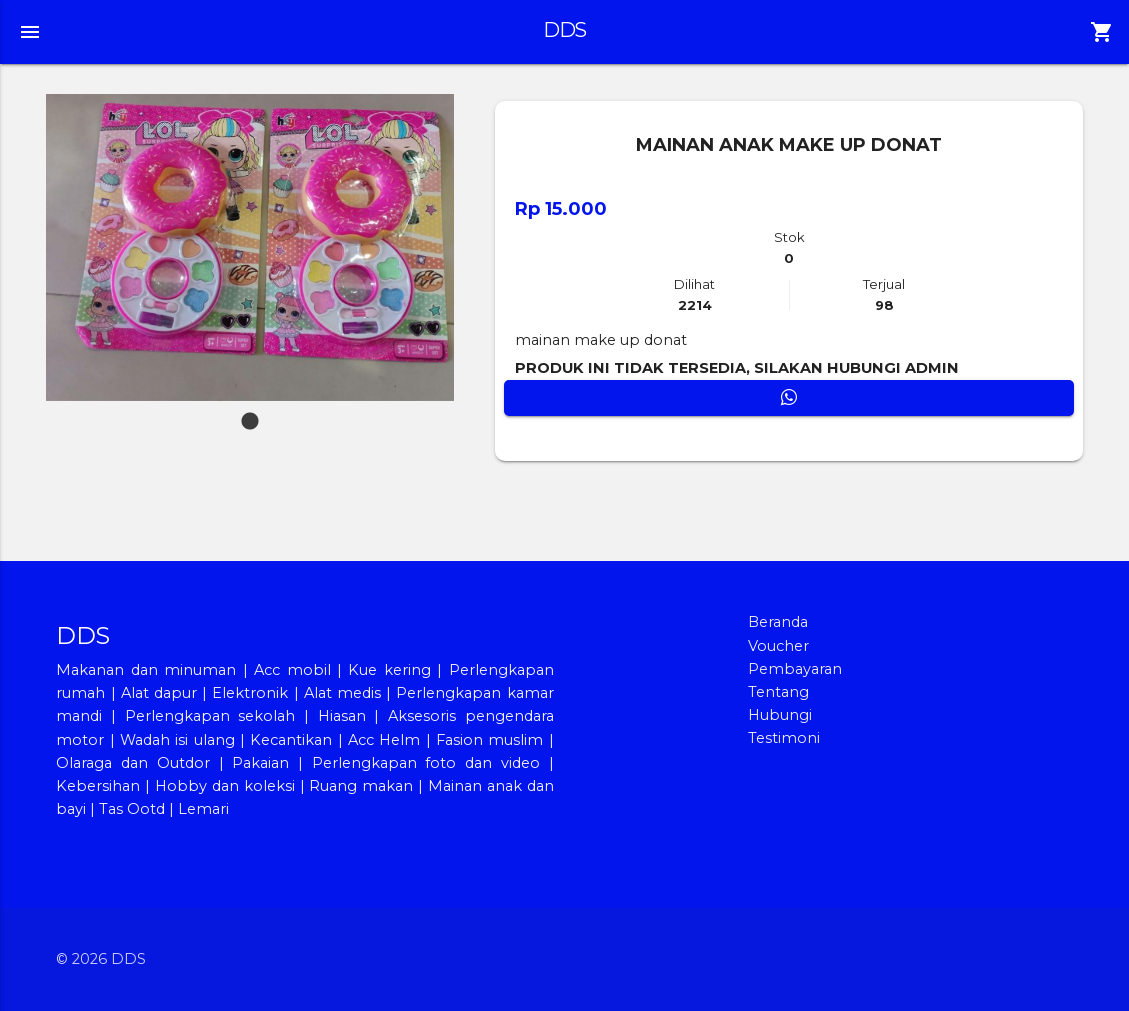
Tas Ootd (132, 809)
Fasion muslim (489, 740)
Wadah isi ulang (177, 740)
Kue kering (392, 670)
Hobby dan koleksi (225, 786)
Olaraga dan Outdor (132, 763)
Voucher (778, 646)
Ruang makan (363, 786)
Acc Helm (384, 740)
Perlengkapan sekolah (210, 716)
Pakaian (260, 763)
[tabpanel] (250, 247)
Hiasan (342, 716)
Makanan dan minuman (146, 670)
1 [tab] (249, 412)
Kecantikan (291, 740)
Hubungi (780, 715)
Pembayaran (795, 669)
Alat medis (342, 693)
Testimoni (784, 738)
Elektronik (250, 693)
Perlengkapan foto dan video (426, 763)
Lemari (203, 809)
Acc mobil (292, 670)
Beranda (778, 622)
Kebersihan (98, 786)
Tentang (778, 692)
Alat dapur (159, 693)
